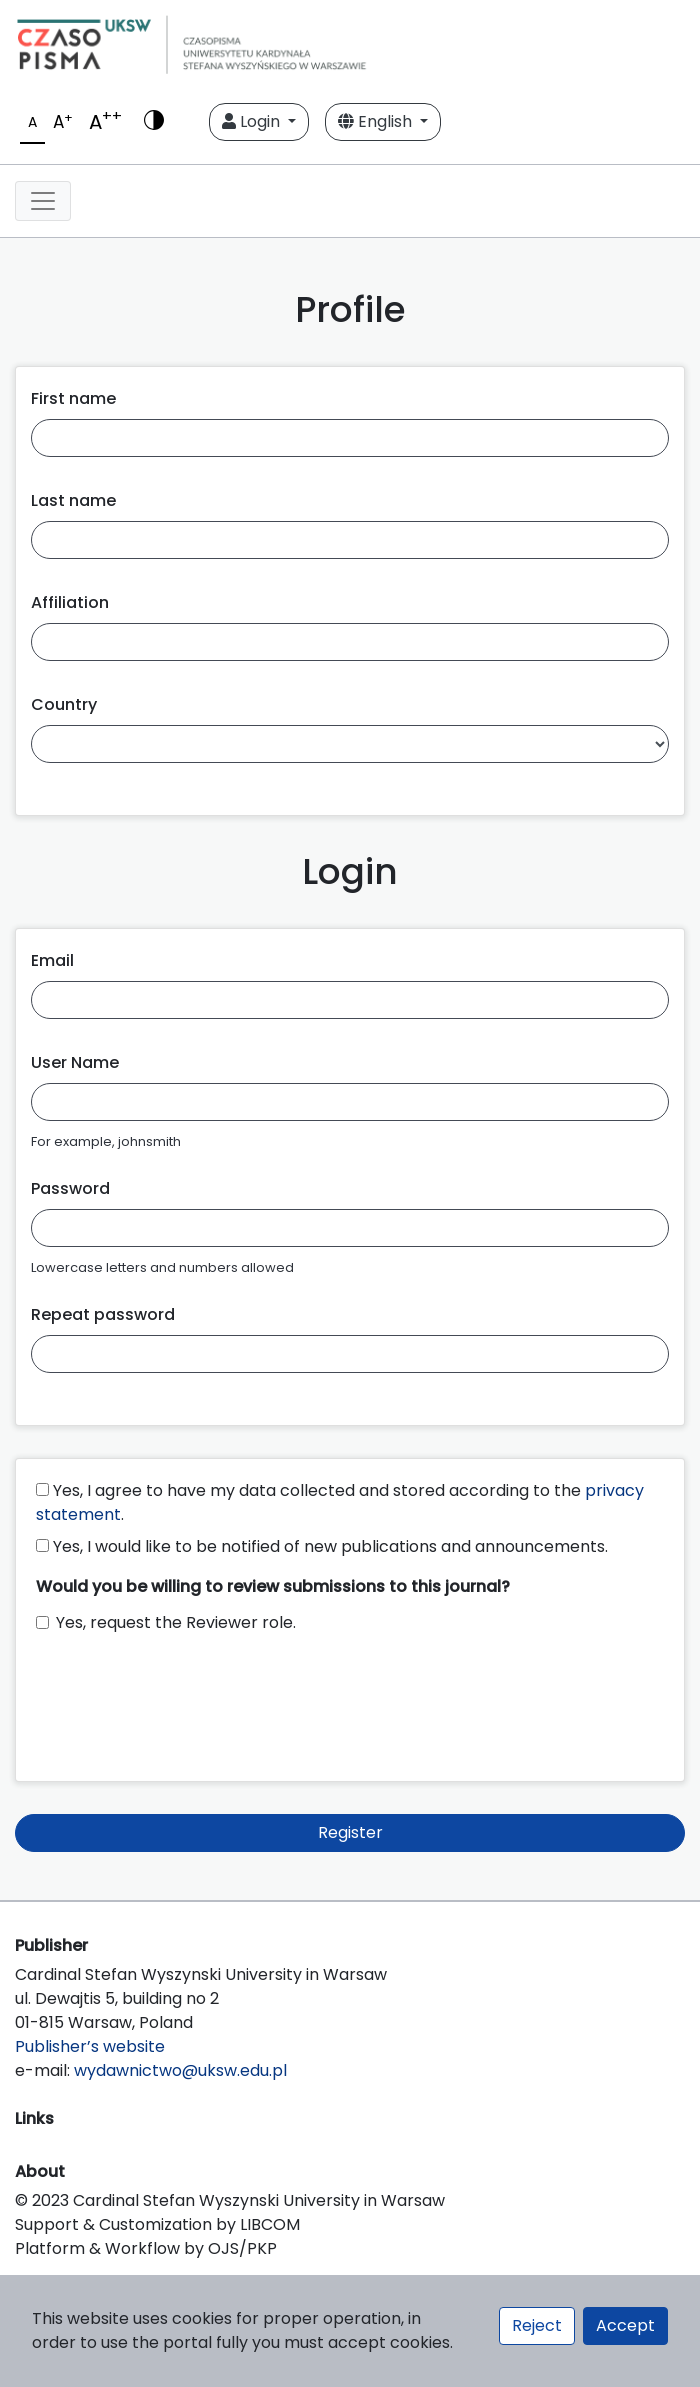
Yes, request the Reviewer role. (176, 1622)
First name (73, 398)
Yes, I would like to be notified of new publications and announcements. (322, 1546)
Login (253, 121)
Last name (73, 500)
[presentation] (188, 1698)
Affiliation (70, 602)
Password (70, 1188)
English (377, 121)
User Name (75, 1062)
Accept (625, 2325)
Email (52, 960)
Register (350, 1832)
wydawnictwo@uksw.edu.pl (180, 2070)
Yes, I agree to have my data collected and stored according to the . (340, 1503)
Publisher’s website (90, 2046)
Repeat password (103, 1314)
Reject (537, 2325)
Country (64, 704)
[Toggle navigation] (43, 201)
